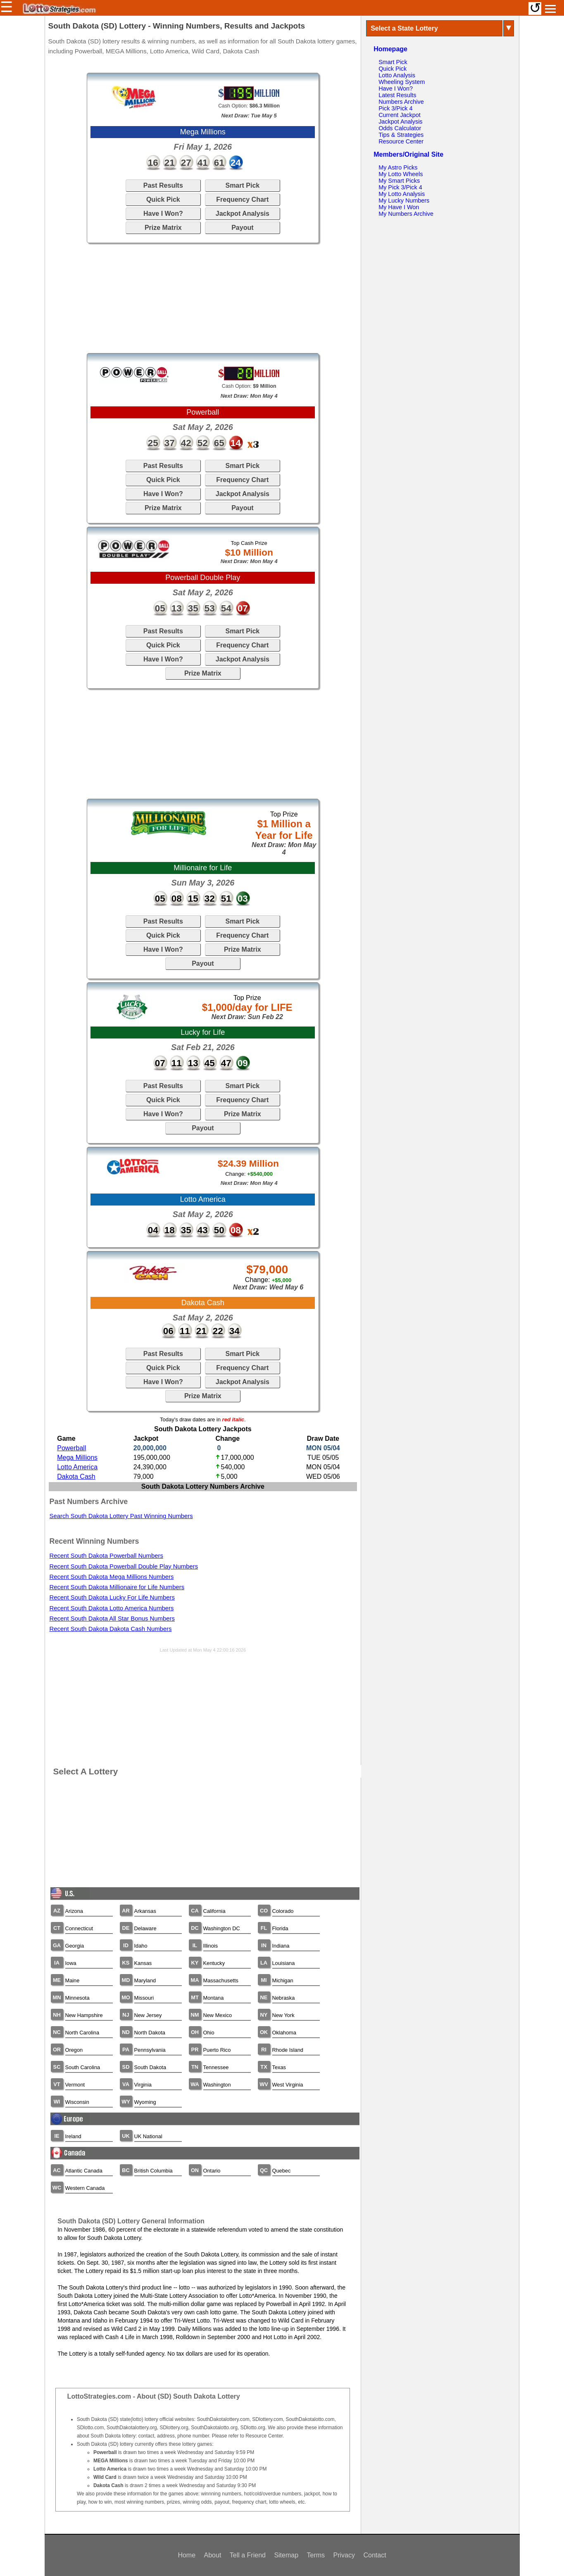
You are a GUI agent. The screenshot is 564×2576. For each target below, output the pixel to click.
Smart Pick (242, 185)
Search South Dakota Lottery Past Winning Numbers (121, 1516)
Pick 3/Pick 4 (395, 108)
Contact (374, 2555)
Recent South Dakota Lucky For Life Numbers (112, 1597)
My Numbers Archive (405, 213)
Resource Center (401, 141)
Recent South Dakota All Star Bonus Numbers (112, 1618)
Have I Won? (163, 213)
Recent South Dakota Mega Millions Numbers (112, 1576)
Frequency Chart (242, 199)
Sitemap (286, 2555)
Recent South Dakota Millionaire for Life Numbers (117, 1587)
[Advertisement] (203, 298)
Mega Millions (77, 1457)
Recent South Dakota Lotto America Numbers (112, 1608)
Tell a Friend (248, 2555)
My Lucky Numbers (403, 200)
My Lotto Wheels (400, 174)
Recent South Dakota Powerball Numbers (106, 1555)
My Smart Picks (399, 180)
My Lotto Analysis (401, 194)
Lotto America (77, 1467)
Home (186, 2555)
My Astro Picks (397, 167)
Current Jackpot (399, 115)
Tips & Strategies (401, 134)
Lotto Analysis (396, 75)
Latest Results (397, 95)
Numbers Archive (401, 101)
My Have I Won (398, 207)
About (212, 2555)
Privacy (344, 2555)
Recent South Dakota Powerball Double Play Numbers (124, 1566)
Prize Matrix (163, 227)
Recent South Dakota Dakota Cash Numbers (111, 1629)
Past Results (163, 185)
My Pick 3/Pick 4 (400, 187)
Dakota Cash (76, 1476)
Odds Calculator (399, 128)
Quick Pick (163, 199)
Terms (316, 2555)
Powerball (71, 1448)
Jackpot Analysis (242, 213)
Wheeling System (401, 82)
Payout (242, 227)
